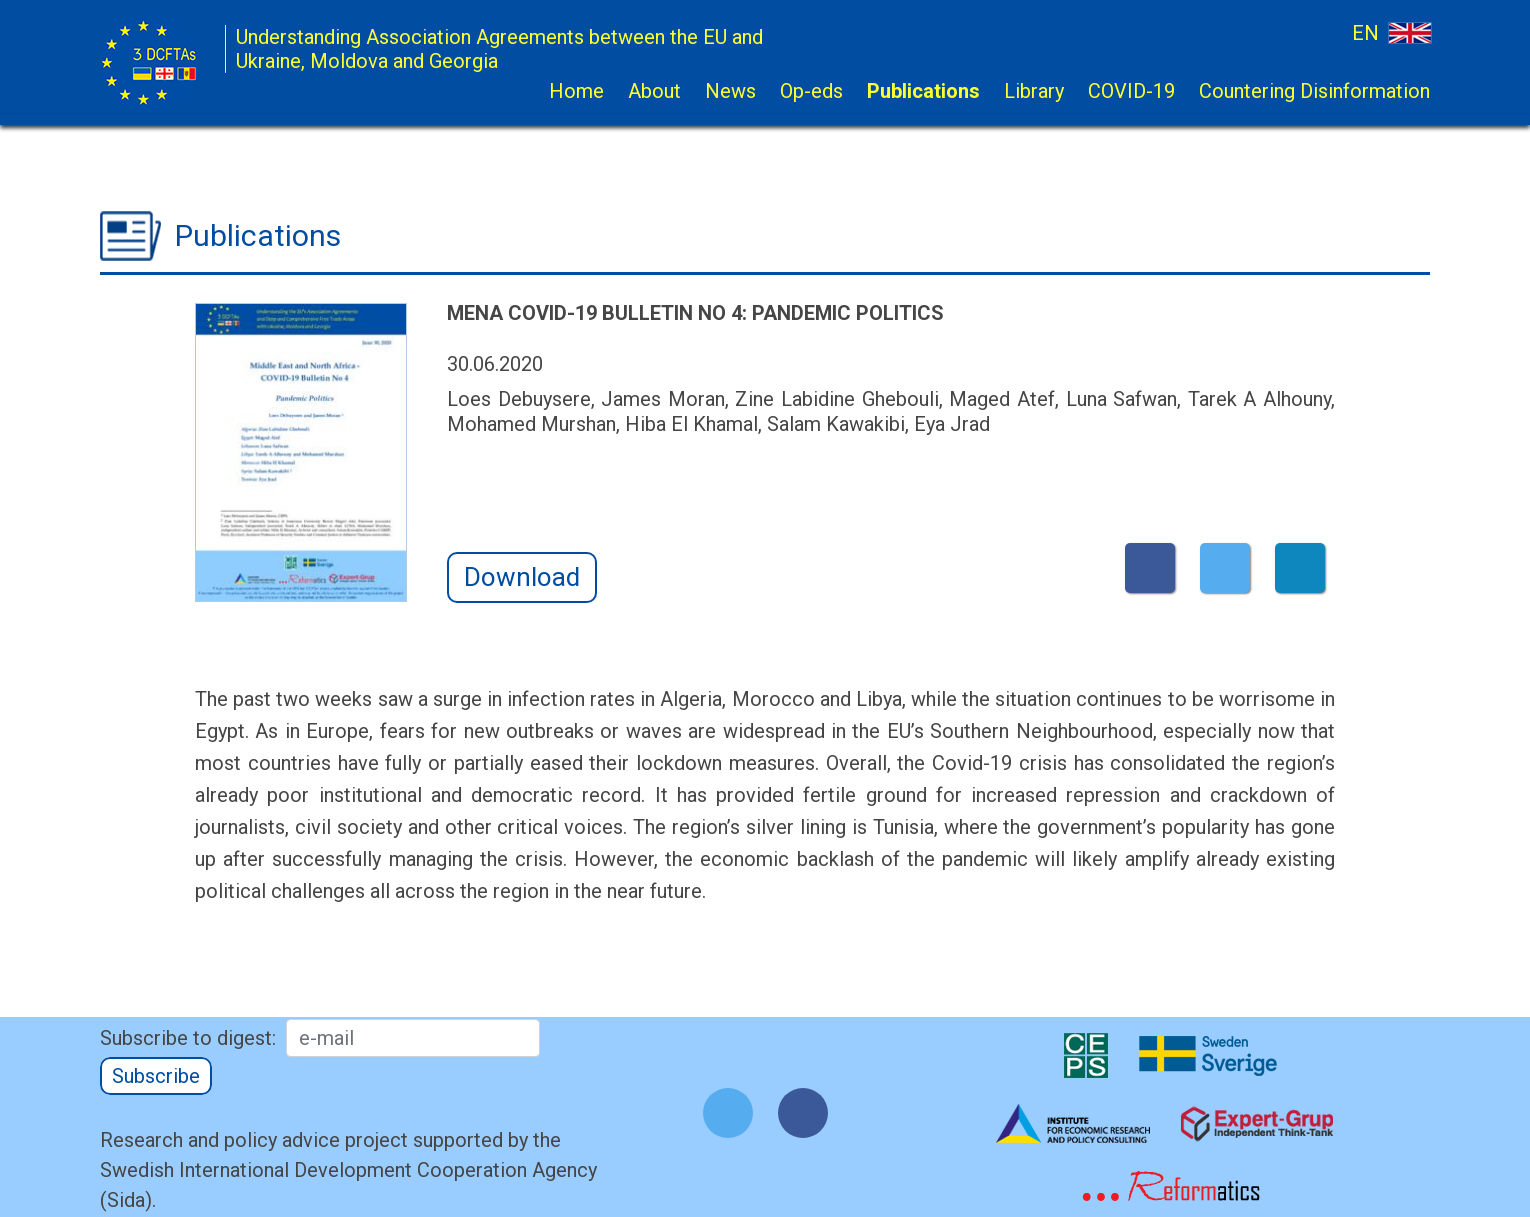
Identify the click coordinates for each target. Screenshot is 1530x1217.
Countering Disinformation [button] (1314, 91)
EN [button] (1391, 32)
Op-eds (811, 91)
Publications (923, 91)
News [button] (730, 91)
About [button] (654, 91)
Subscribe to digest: (188, 1038)
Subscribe (156, 1076)
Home (576, 91)
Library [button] (1034, 91)
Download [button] (522, 577)
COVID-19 (1131, 91)
